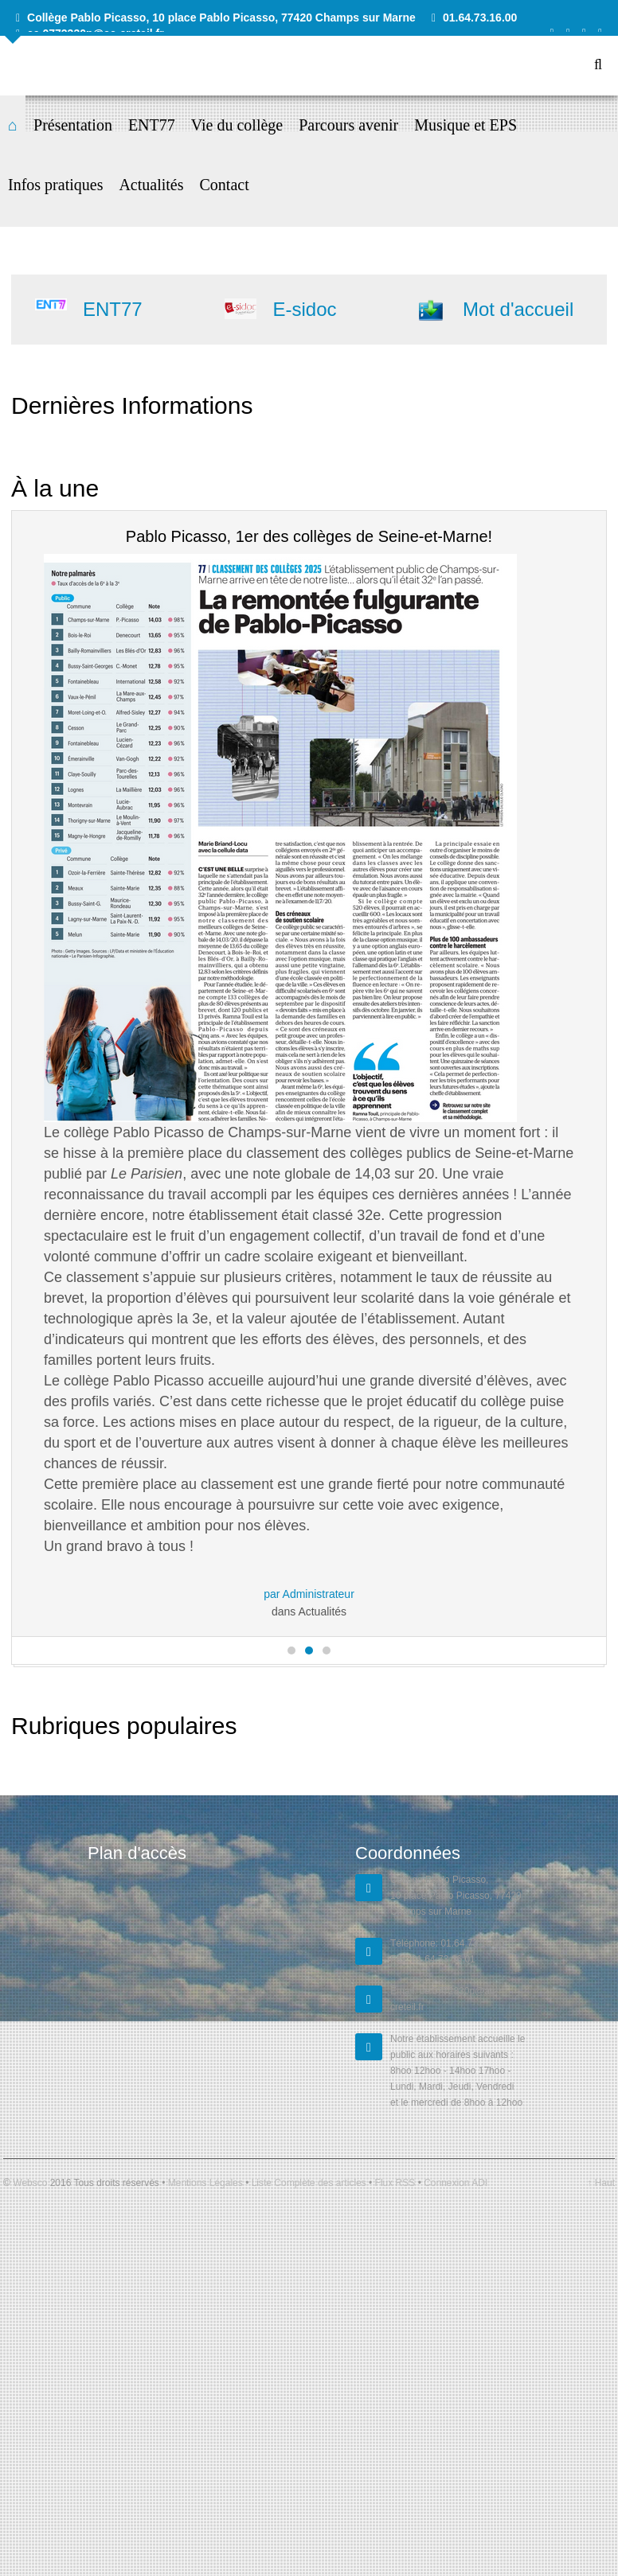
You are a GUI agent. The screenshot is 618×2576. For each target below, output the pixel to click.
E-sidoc (304, 309)
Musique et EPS (465, 125)
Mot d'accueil (518, 309)
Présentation (72, 125)
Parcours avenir (348, 125)
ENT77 (151, 125)
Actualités (151, 184)
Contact (224, 184)
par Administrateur (309, 1594)
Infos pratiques (55, 184)
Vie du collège (237, 125)
